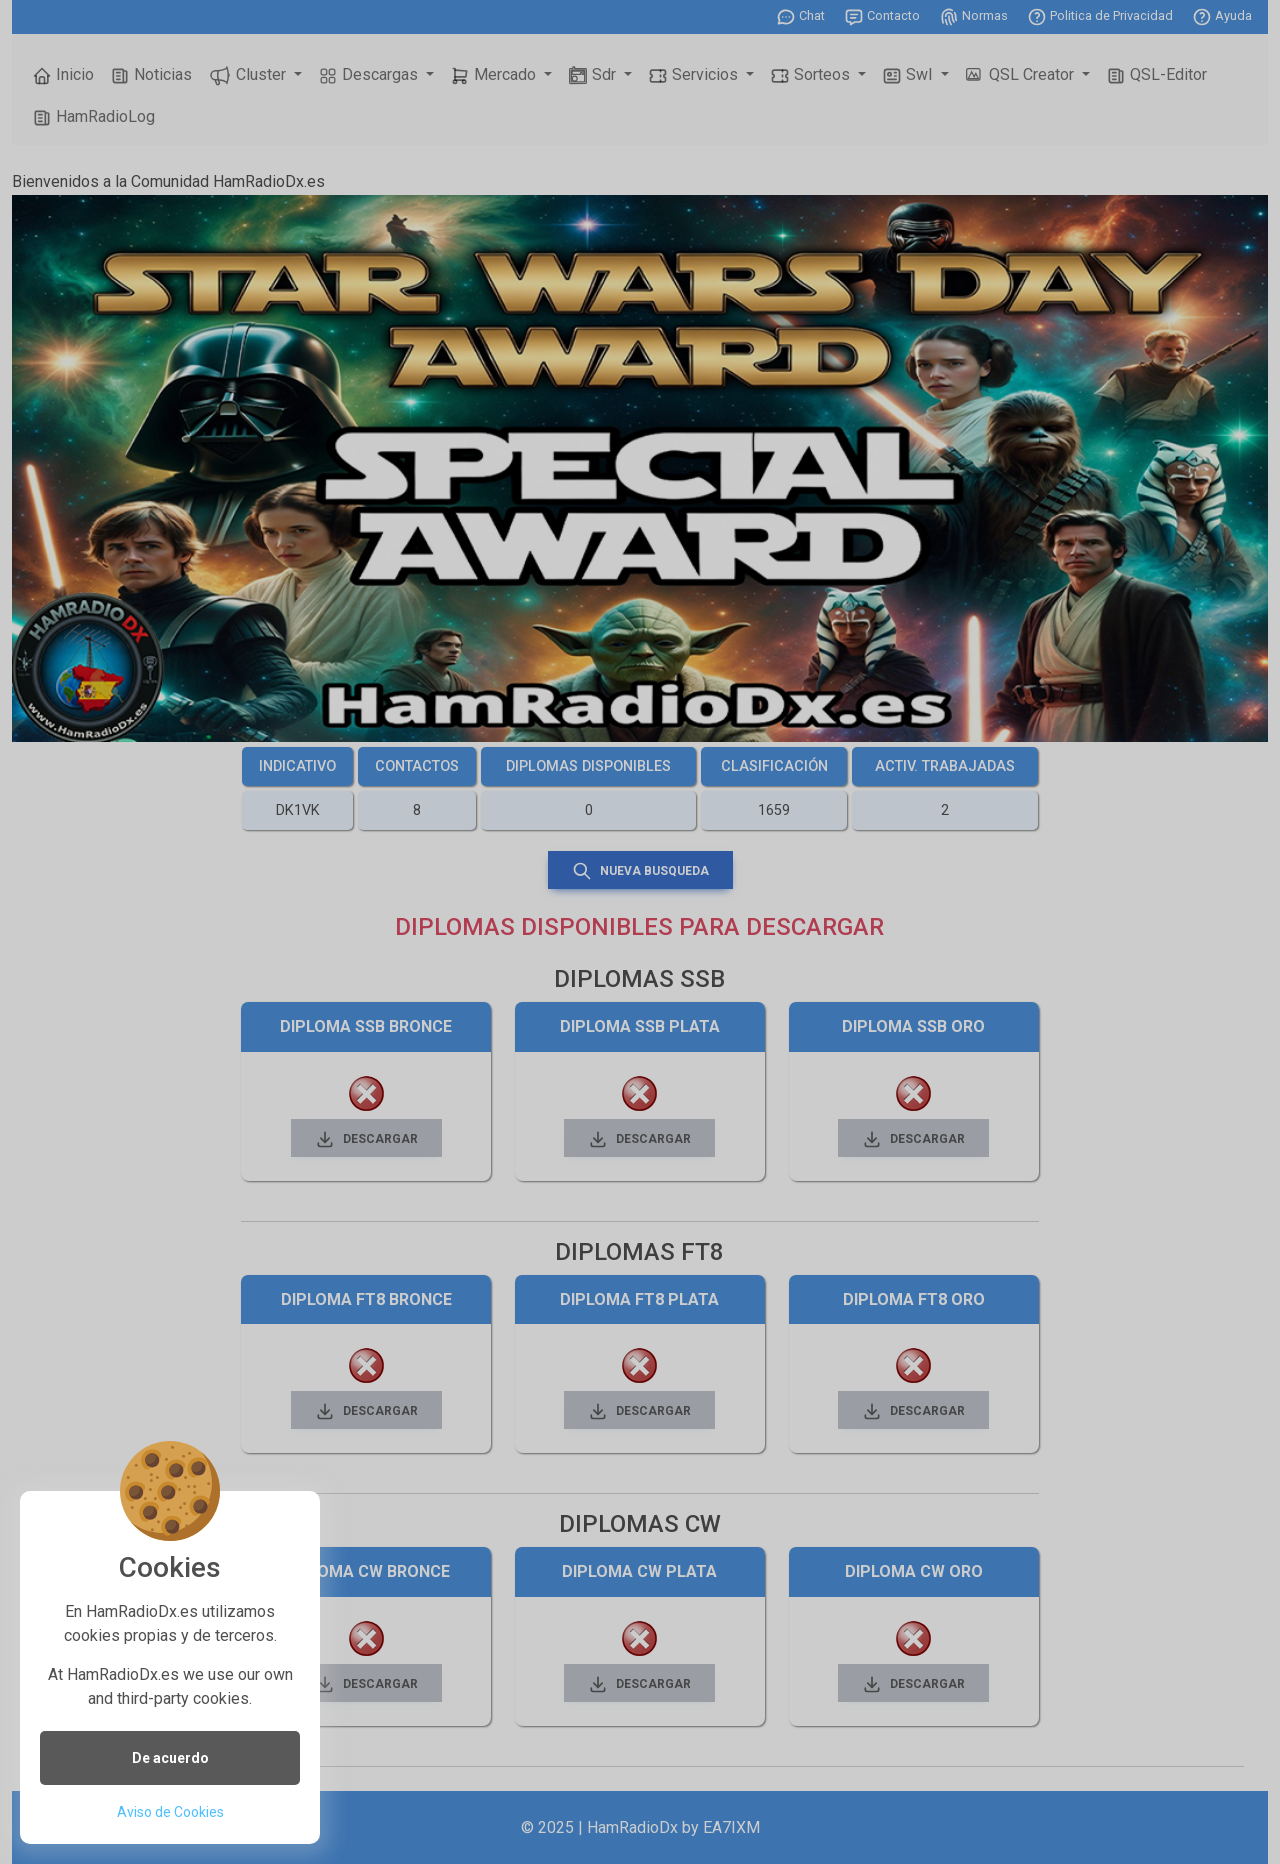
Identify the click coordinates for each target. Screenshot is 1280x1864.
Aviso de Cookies (170, 1812)
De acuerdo (170, 1758)
